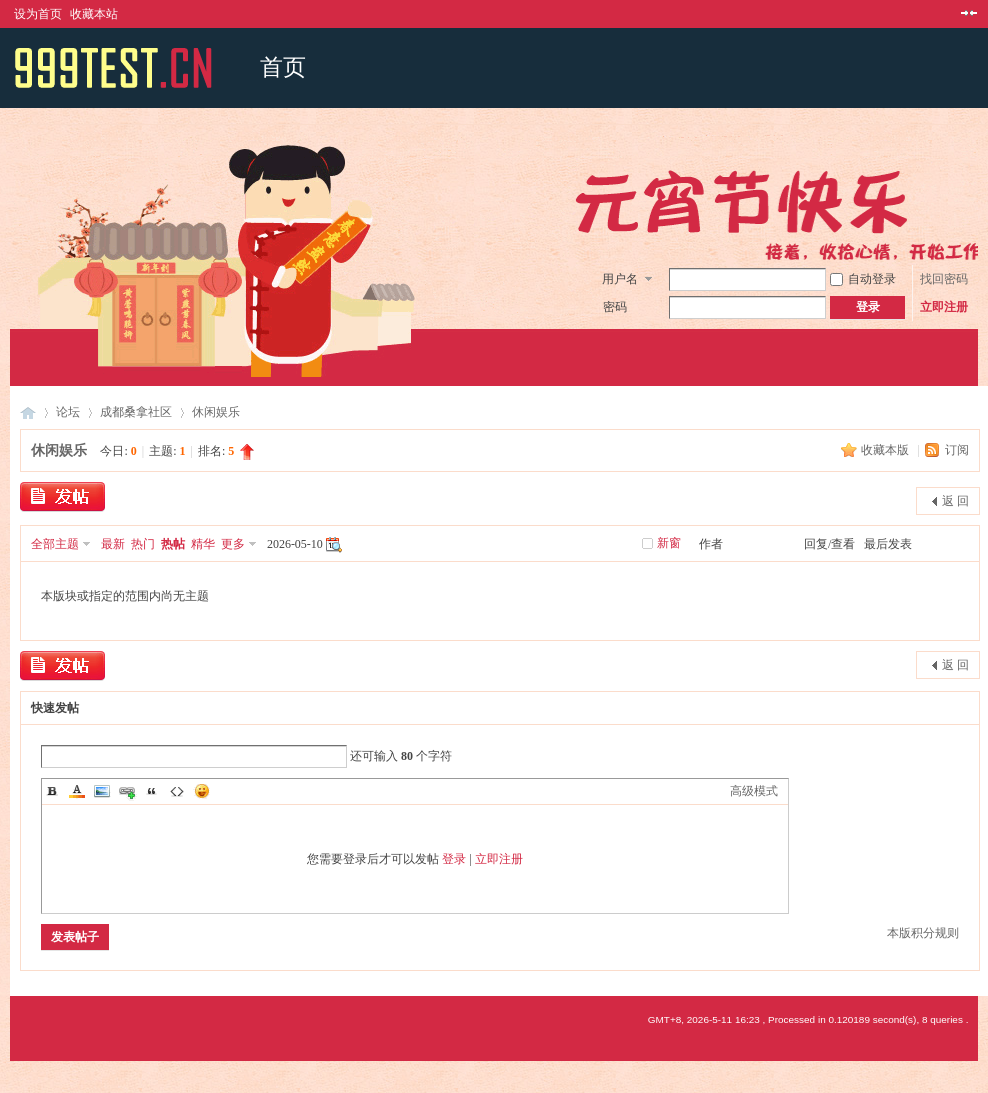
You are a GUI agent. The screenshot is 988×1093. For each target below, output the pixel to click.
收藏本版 (886, 450)
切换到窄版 (966, 14)
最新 (113, 544)
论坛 (68, 412)
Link (127, 791)
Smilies (202, 791)
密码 (615, 307)
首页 (283, 67)
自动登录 (863, 279)
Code (177, 791)
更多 (233, 544)
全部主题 (55, 544)
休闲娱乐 (216, 412)
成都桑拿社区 (136, 412)
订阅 (957, 450)
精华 (203, 544)
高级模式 (754, 791)
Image (102, 791)
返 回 (955, 501)
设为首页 (38, 14)
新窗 (669, 543)
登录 (454, 859)
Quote (152, 791)
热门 (143, 544)
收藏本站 (94, 14)
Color (77, 791)
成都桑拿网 (28, 412)
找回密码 (944, 279)
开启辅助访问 (950, 14)
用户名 (620, 279)
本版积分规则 (923, 933)
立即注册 (944, 307)
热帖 (173, 544)
